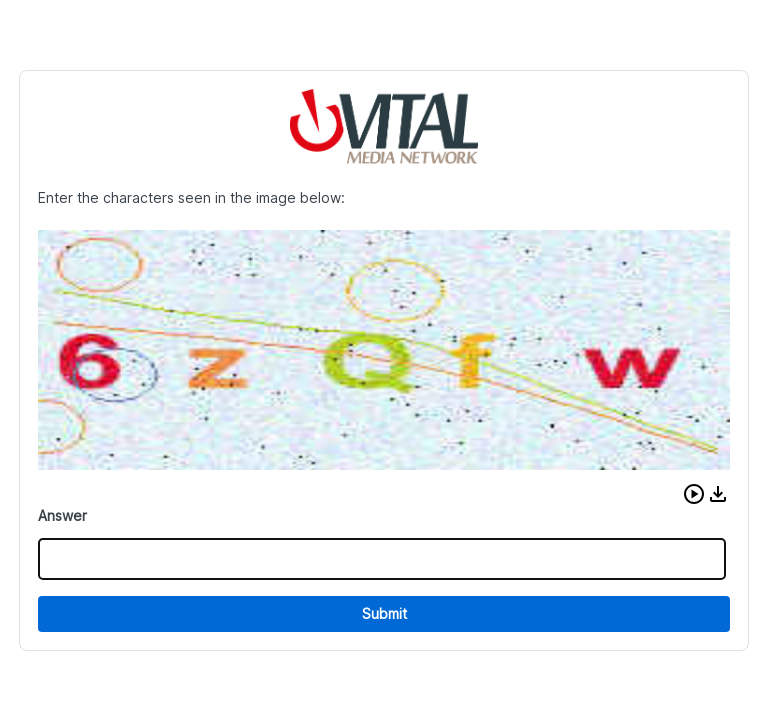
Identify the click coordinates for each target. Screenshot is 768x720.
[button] (694, 494)
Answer (62, 515)
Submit (384, 613)
